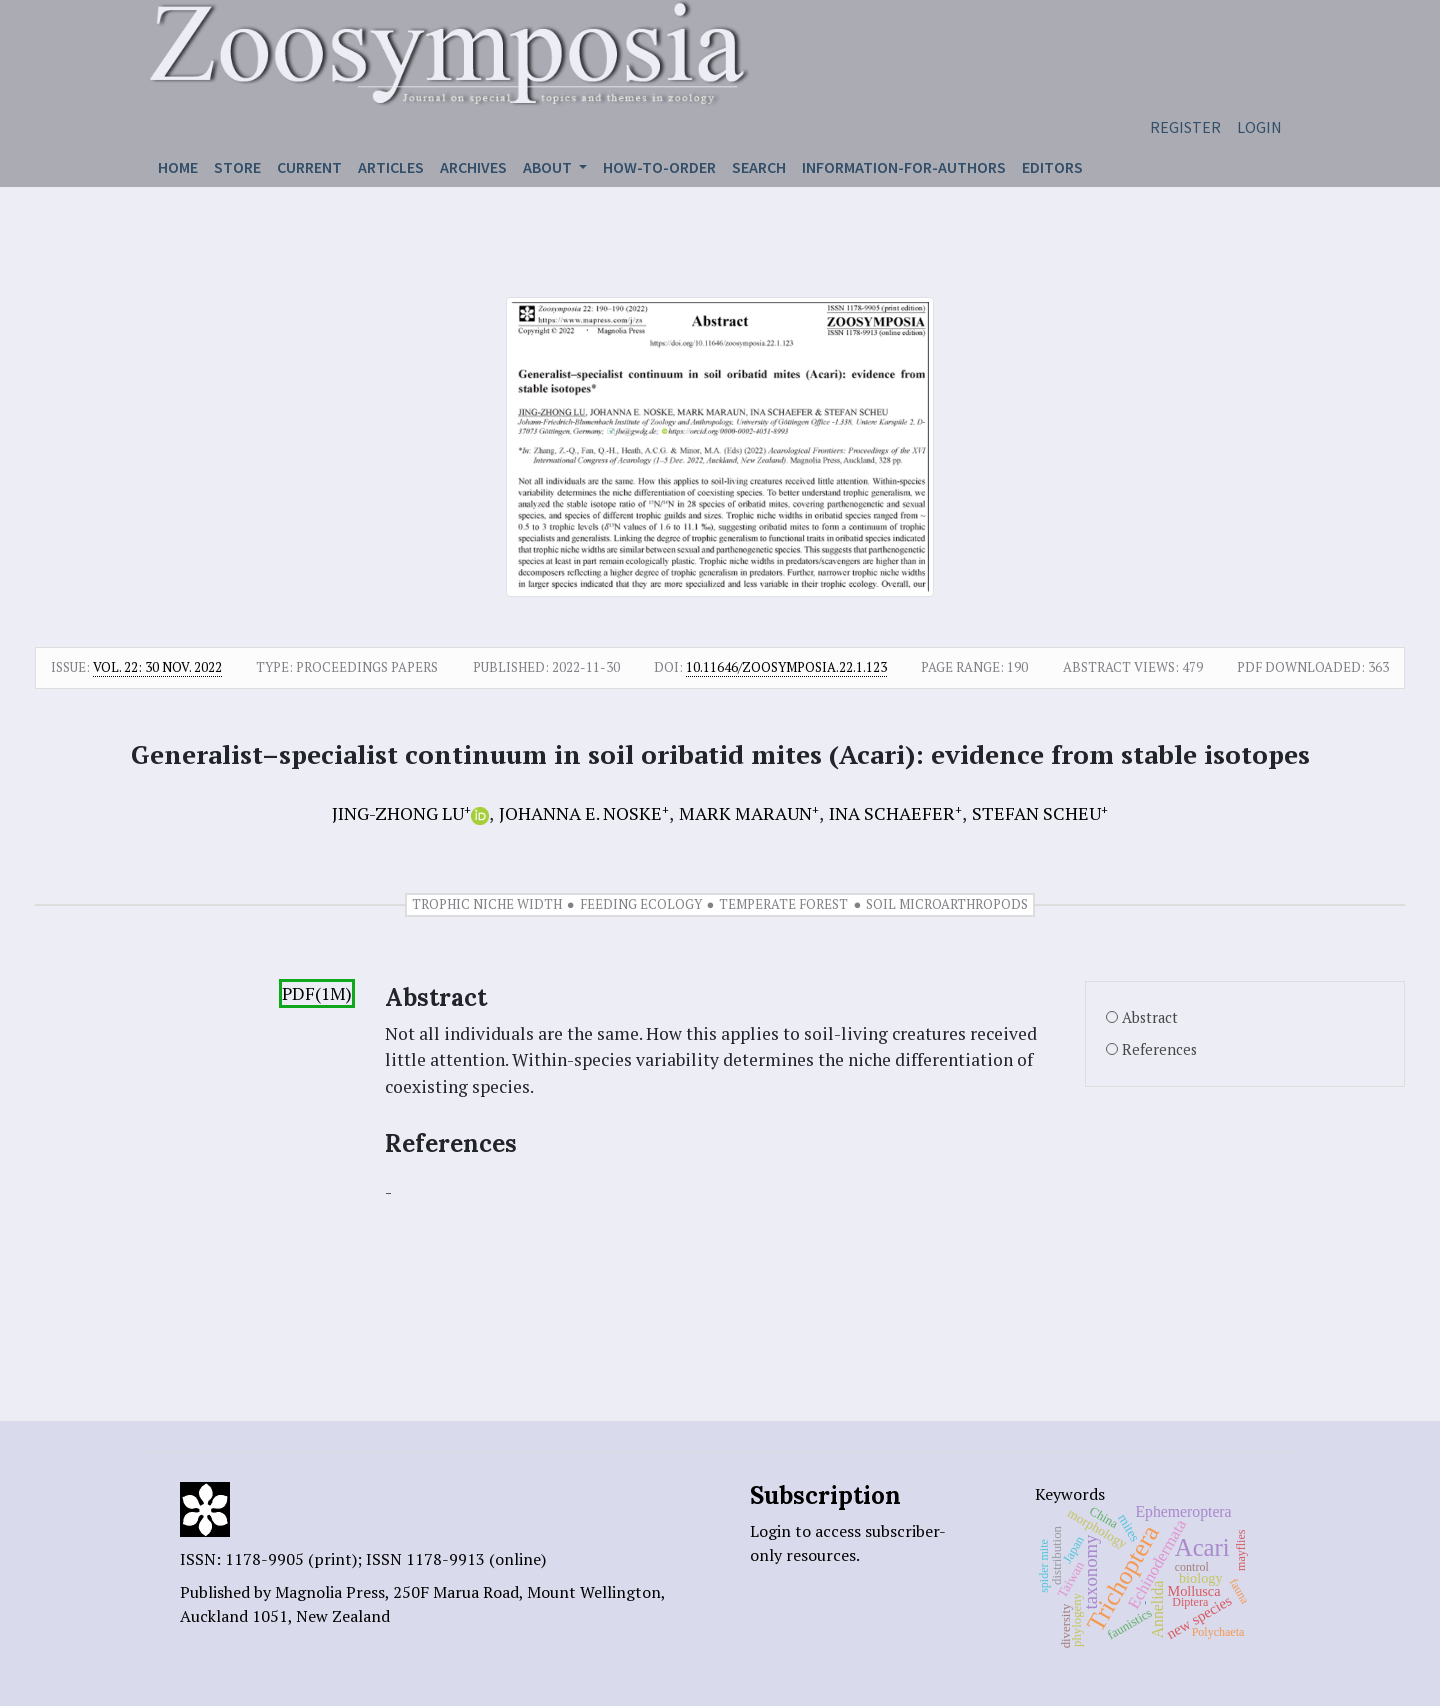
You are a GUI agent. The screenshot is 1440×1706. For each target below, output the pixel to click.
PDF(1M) (317, 993)
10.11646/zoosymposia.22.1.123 (786, 667)
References (1159, 1049)
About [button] (549, 167)
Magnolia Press (330, 1592)
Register (1185, 127)
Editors (1052, 167)
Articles (391, 167)
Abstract (1150, 1017)
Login (1259, 127)
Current (309, 167)
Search (759, 167)
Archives (473, 167)
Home (178, 167)
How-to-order (659, 167)
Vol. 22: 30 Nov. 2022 (157, 667)
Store (237, 167)
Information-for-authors (904, 167)
